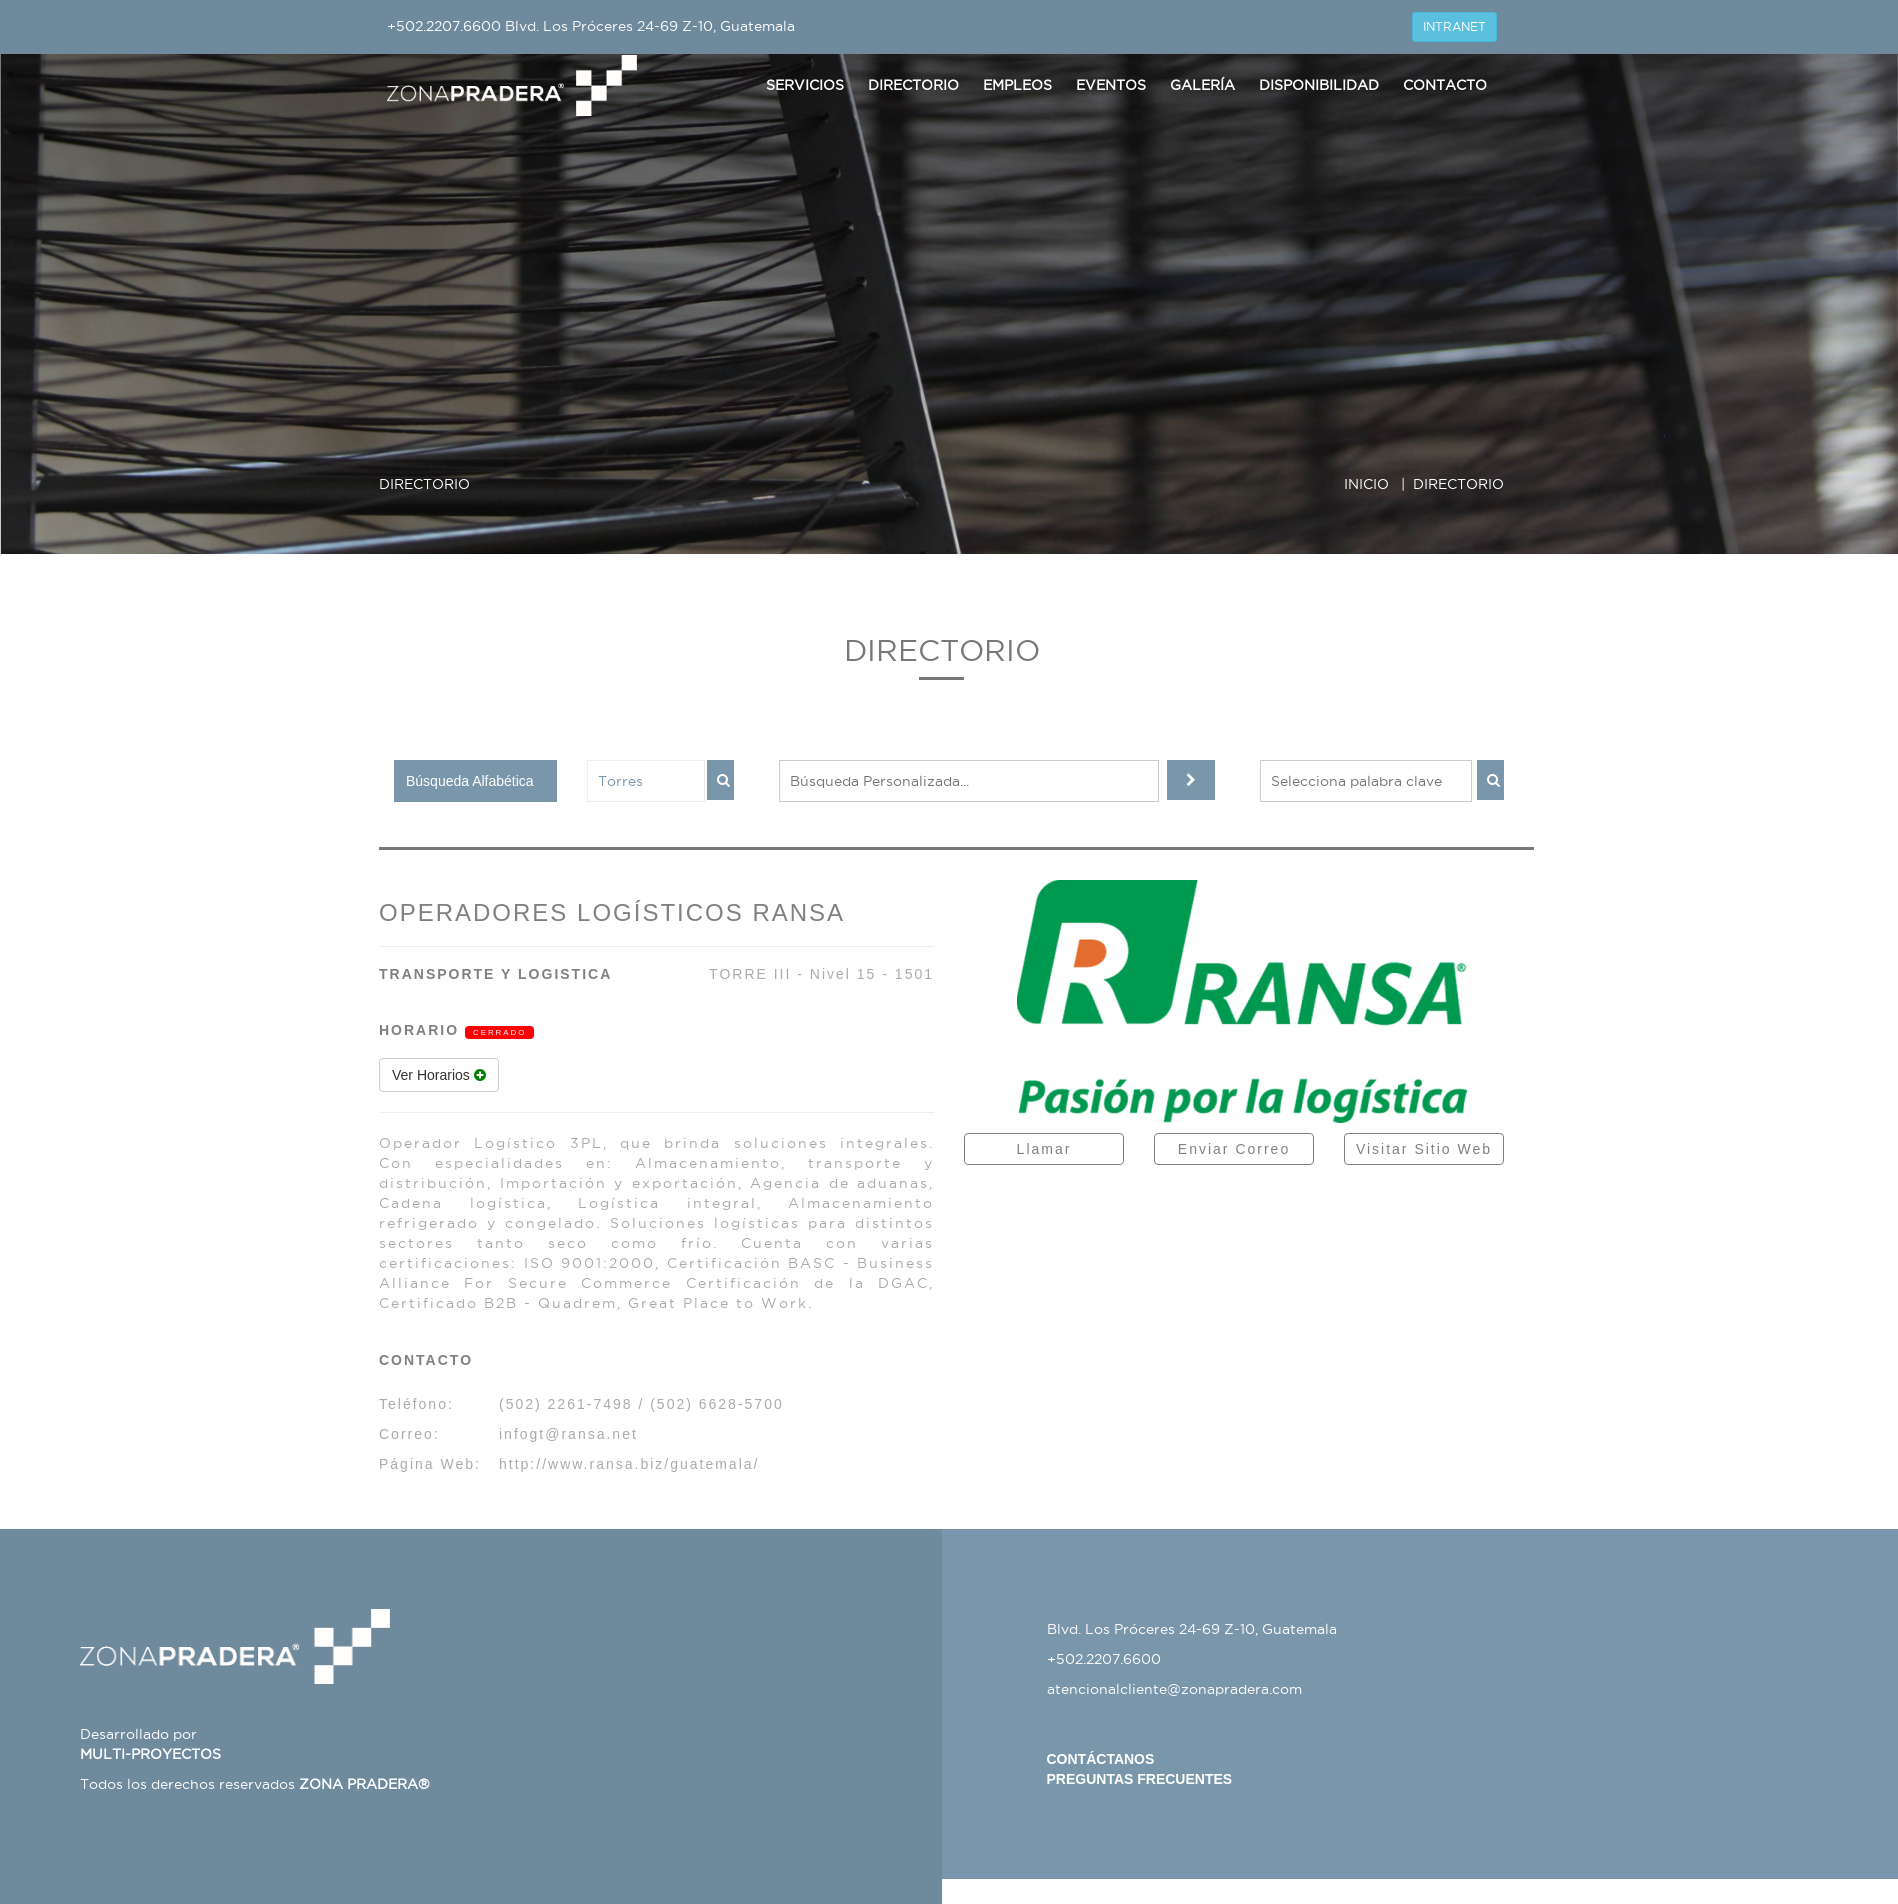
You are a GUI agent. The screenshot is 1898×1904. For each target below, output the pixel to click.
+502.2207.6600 (444, 26)
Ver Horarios (439, 1075)
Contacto (1445, 85)
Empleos (1017, 85)
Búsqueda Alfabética (470, 781)
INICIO (1366, 484)
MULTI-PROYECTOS (150, 1754)
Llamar (1044, 1149)
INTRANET (1454, 26)
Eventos (1111, 85)
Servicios (805, 85)
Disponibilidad (1319, 85)
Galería (1202, 85)
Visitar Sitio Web (1424, 1149)
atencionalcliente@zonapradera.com (1174, 1689)
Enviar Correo (1234, 1149)
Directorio (913, 85)
